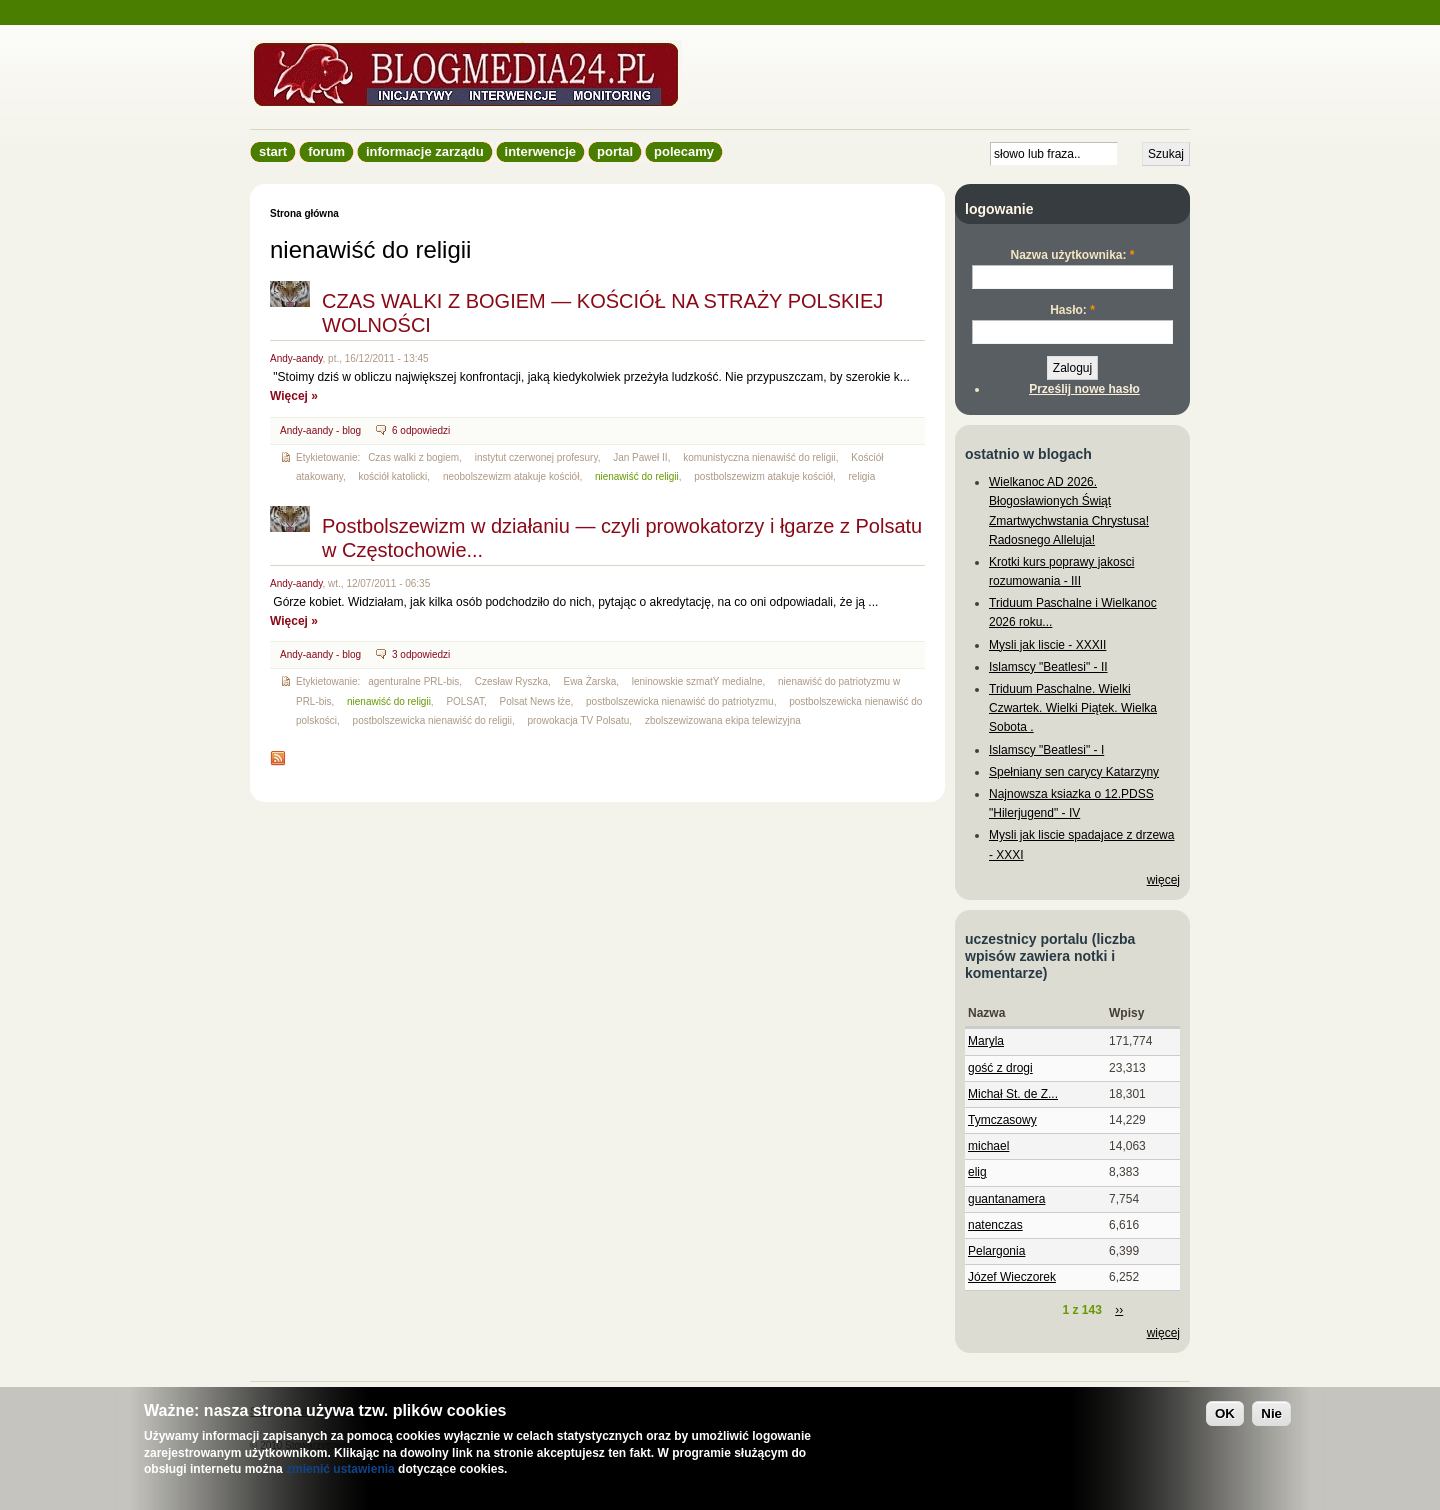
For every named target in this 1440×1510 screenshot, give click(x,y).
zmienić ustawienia (340, 1469)
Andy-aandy (296, 358)
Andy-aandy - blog (320, 430)
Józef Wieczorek (1012, 1277)
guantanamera (1006, 1199)
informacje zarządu (425, 151)
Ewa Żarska (589, 681)
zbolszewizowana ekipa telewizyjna (723, 720)
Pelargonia (996, 1251)
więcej (1163, 880)
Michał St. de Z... (1013, 1094)
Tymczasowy (1002, 1120)
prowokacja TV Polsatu (578, 720)
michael (988, 1146)
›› (1119, 1310)
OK (1225, 1413)
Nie (1271, 1413)
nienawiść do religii (637, 476)
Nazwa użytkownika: (1072, 255)
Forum (326, 151)
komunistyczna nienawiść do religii (759, 457)
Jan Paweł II (640, 457)
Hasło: (1072, 310)
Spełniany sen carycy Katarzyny (1074, 772)
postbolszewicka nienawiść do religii (432, 720)
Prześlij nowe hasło (1084, 389)
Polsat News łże (534, 701)
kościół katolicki (393, 476)
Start (273, 151)
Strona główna (304, 213)
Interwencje (540, 151)
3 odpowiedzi (421, 654)
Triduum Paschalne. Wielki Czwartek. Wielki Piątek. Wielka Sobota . (1073, 708)
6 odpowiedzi (421, 430)
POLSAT (465, 701)
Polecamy (684, 151)
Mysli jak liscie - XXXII (1047, 645)
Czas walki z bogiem (413, 457)
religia (862, 476)
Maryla (986, 1041)
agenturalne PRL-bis (413, 681)
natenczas (995, 1225)
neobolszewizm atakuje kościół (511, 476)
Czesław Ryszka (511, 681)
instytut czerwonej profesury (536, 457)
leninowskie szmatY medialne (697, 681)
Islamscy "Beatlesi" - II (1048, 667)
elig (977, 1172)
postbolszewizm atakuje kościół (763, 476)
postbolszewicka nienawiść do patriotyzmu (680, 701)
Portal (615, 151)
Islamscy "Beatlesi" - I (1046, 750)
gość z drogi (1000, 1068)
